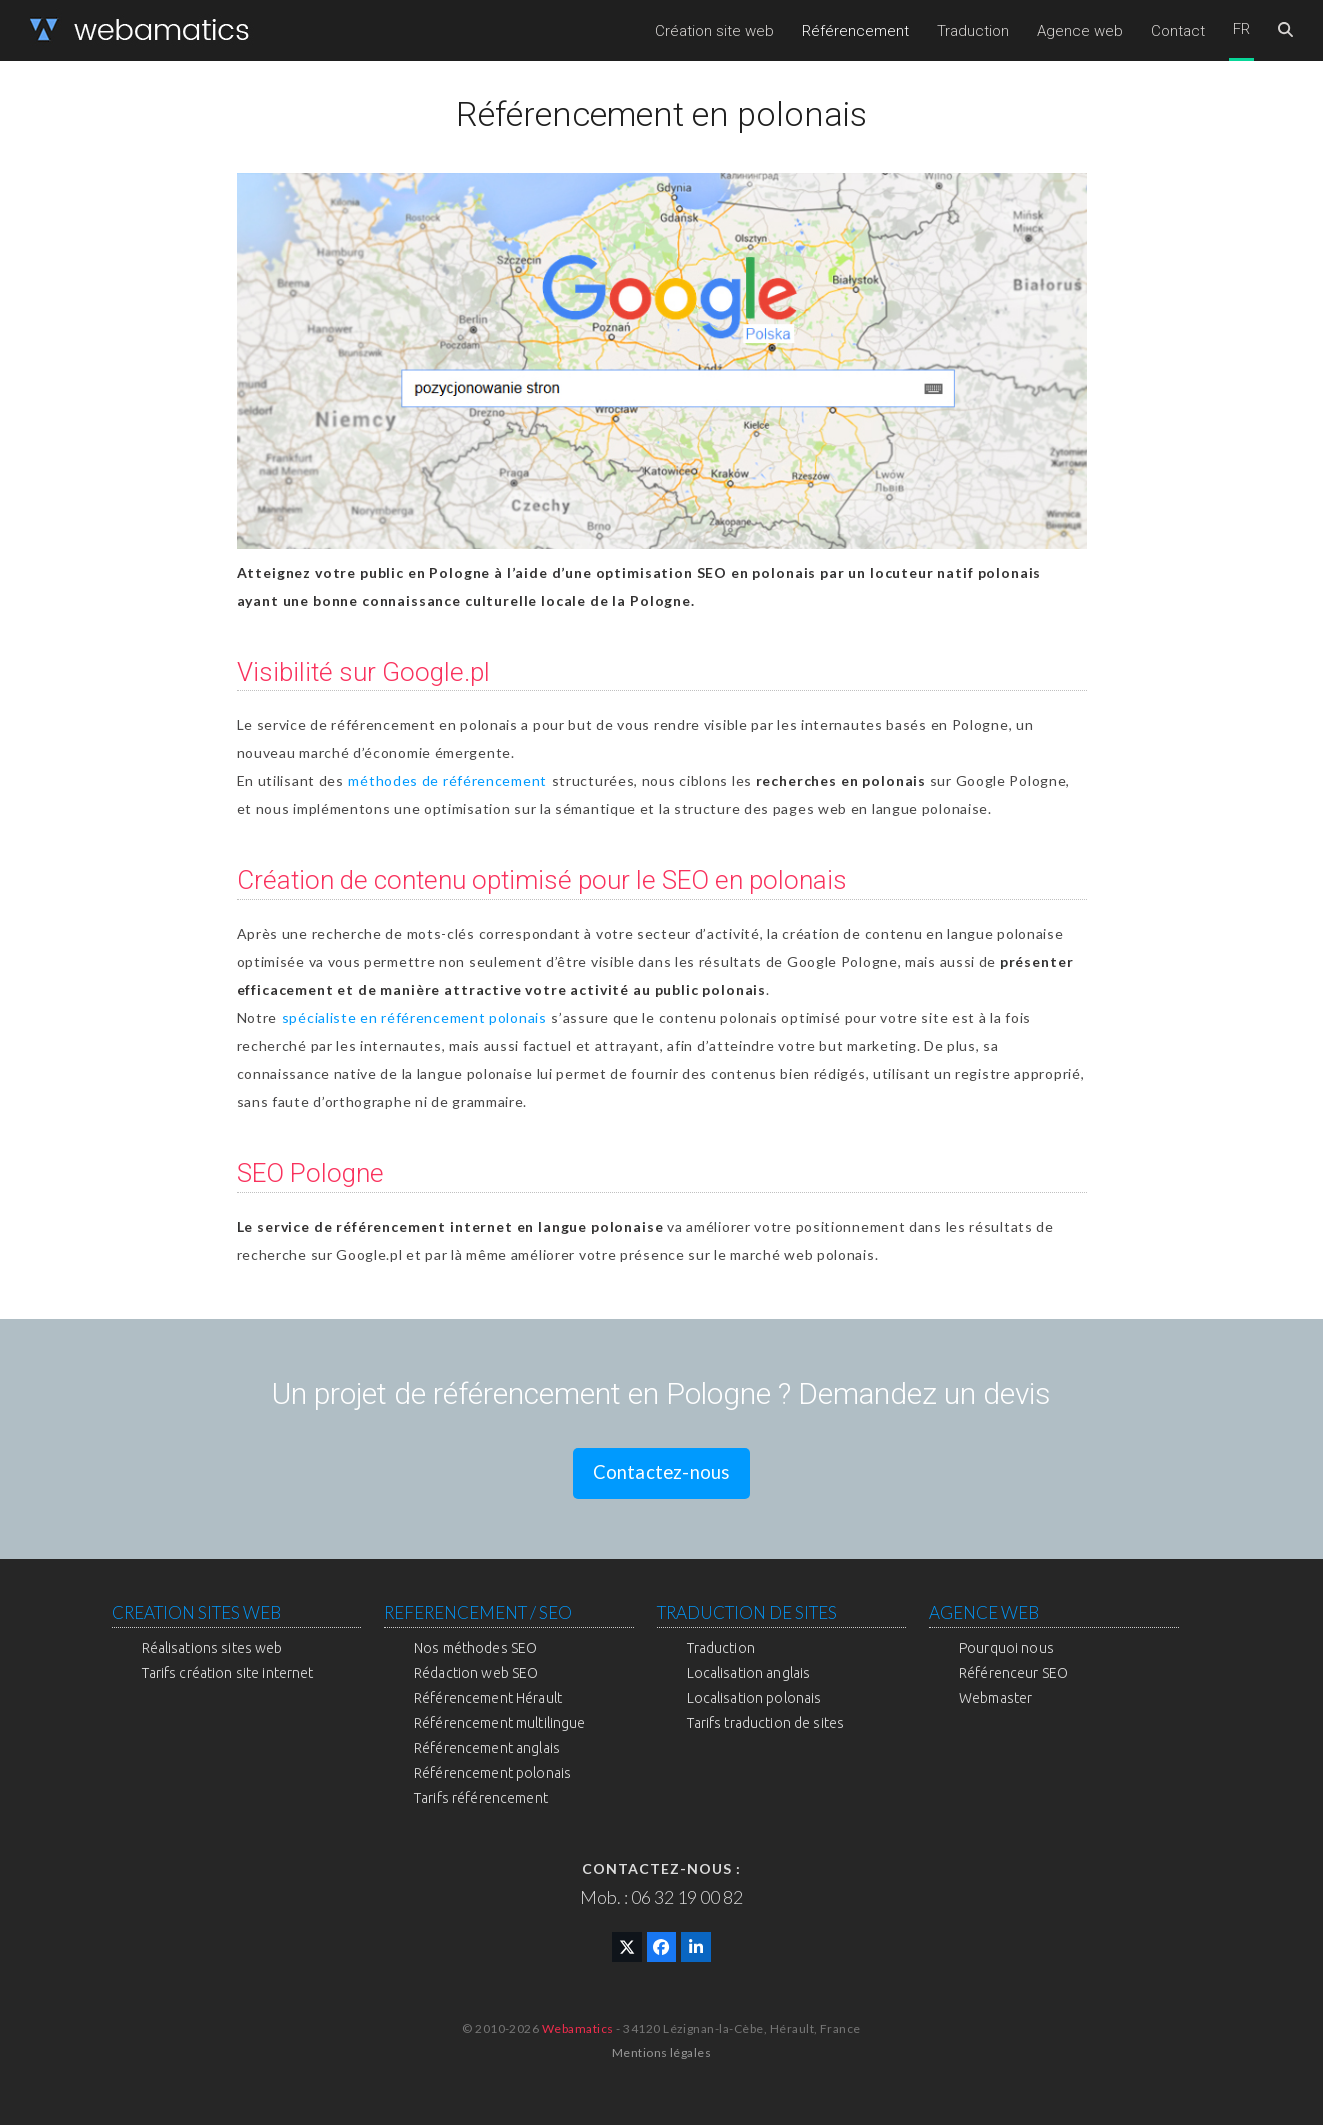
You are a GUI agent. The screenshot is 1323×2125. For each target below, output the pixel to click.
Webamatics (578, 2028)
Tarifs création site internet (228, 1673)
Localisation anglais (749, 1673)
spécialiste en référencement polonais (414, 1017)
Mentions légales (662, 2052)
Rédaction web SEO (476, 1673)
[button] (1285, 30)
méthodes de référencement (447, 780)
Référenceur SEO (1013, 1673)
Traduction (721, 1648)
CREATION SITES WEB (196, 1612)
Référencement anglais (487, 1748)
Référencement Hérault (488, 1698)
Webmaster (995, 1698)
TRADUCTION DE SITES (747, 1612)
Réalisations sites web (212, 1648)
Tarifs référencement (481, 1798)
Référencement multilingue (500, 1723)
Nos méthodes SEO (475, 1648)
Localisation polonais (754, 1698)
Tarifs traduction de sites (766, 1723)
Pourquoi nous (1006, 1648)
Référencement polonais (492, 1773)
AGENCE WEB (984, 1612)
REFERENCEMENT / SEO (478, 1612)
